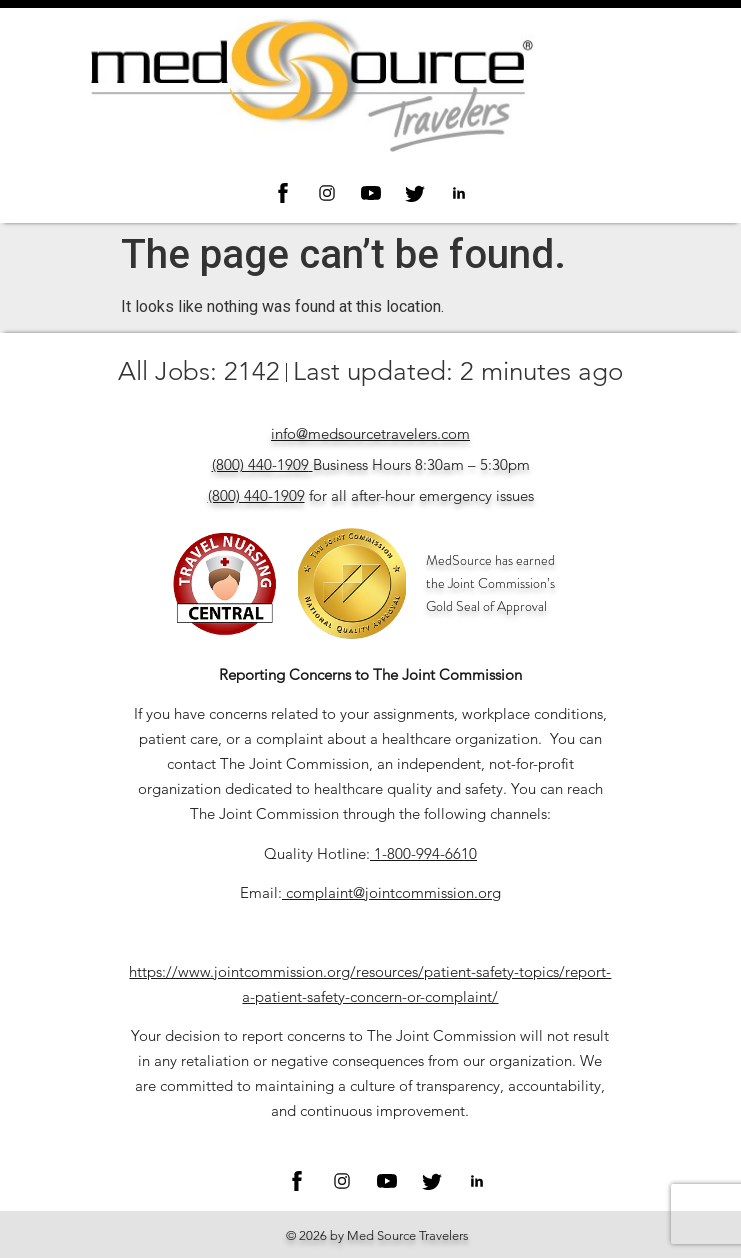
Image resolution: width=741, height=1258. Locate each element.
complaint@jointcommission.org (393, 892)
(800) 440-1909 (260, 464)
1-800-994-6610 (425, 853)
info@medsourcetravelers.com (370, 433)
